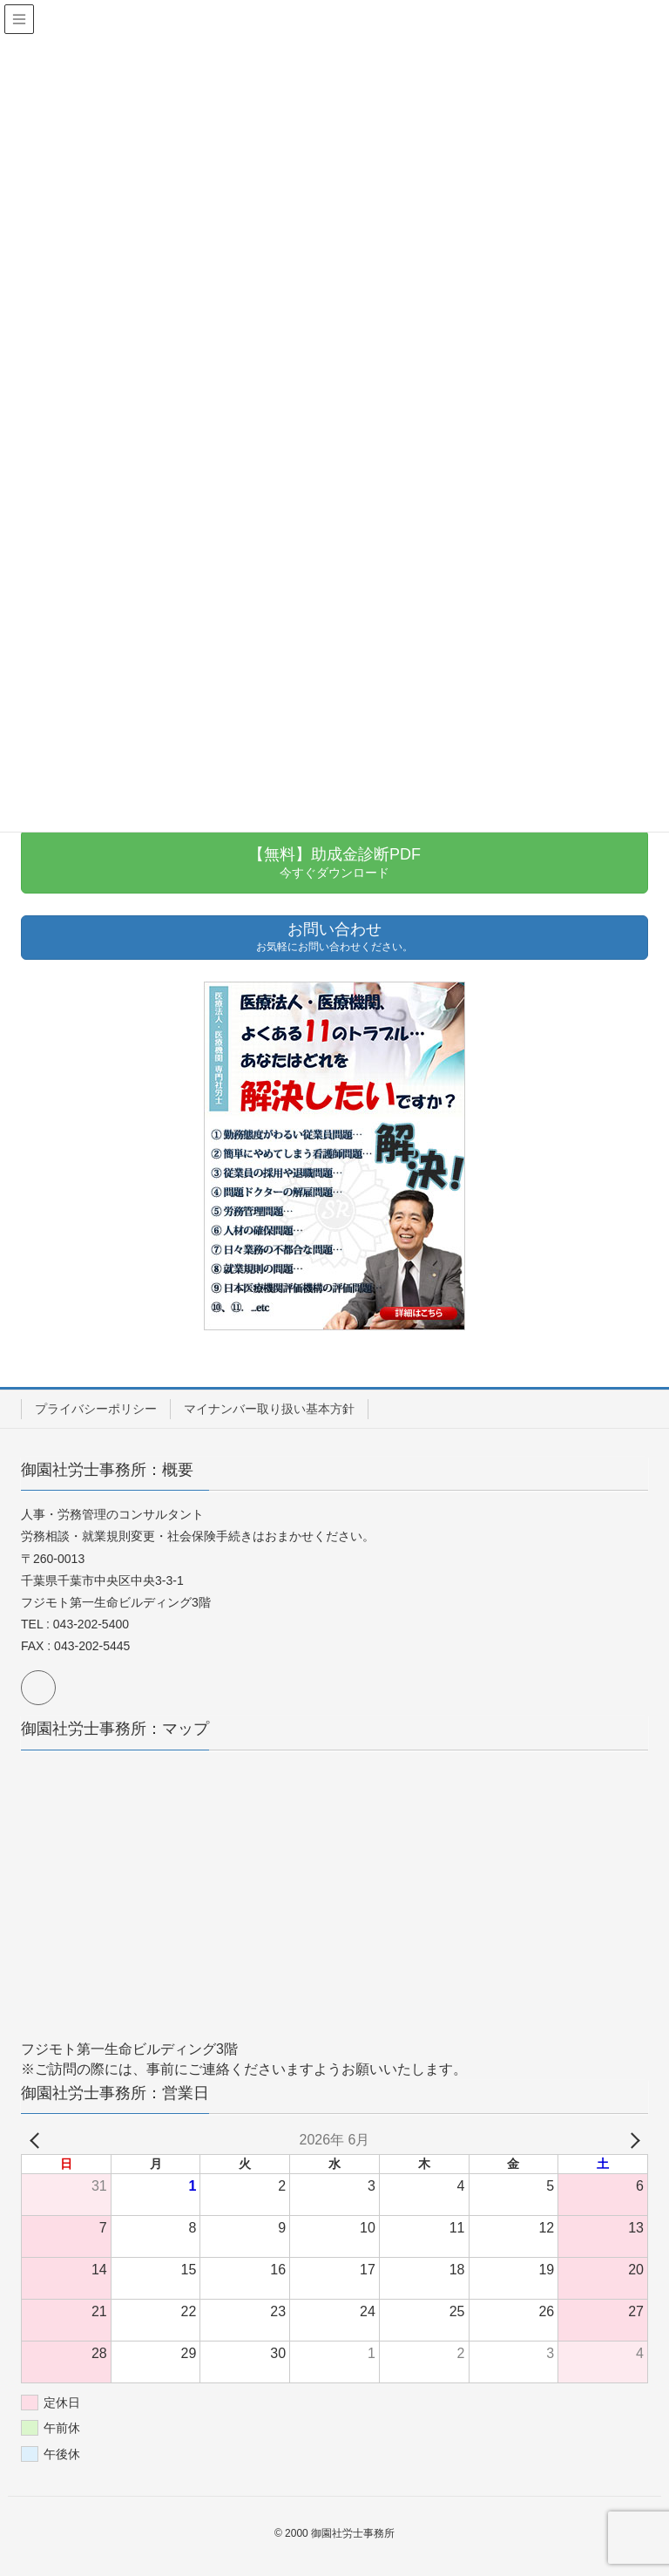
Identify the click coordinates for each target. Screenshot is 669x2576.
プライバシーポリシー (96, 1409)
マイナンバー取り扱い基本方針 (269, 1409)
